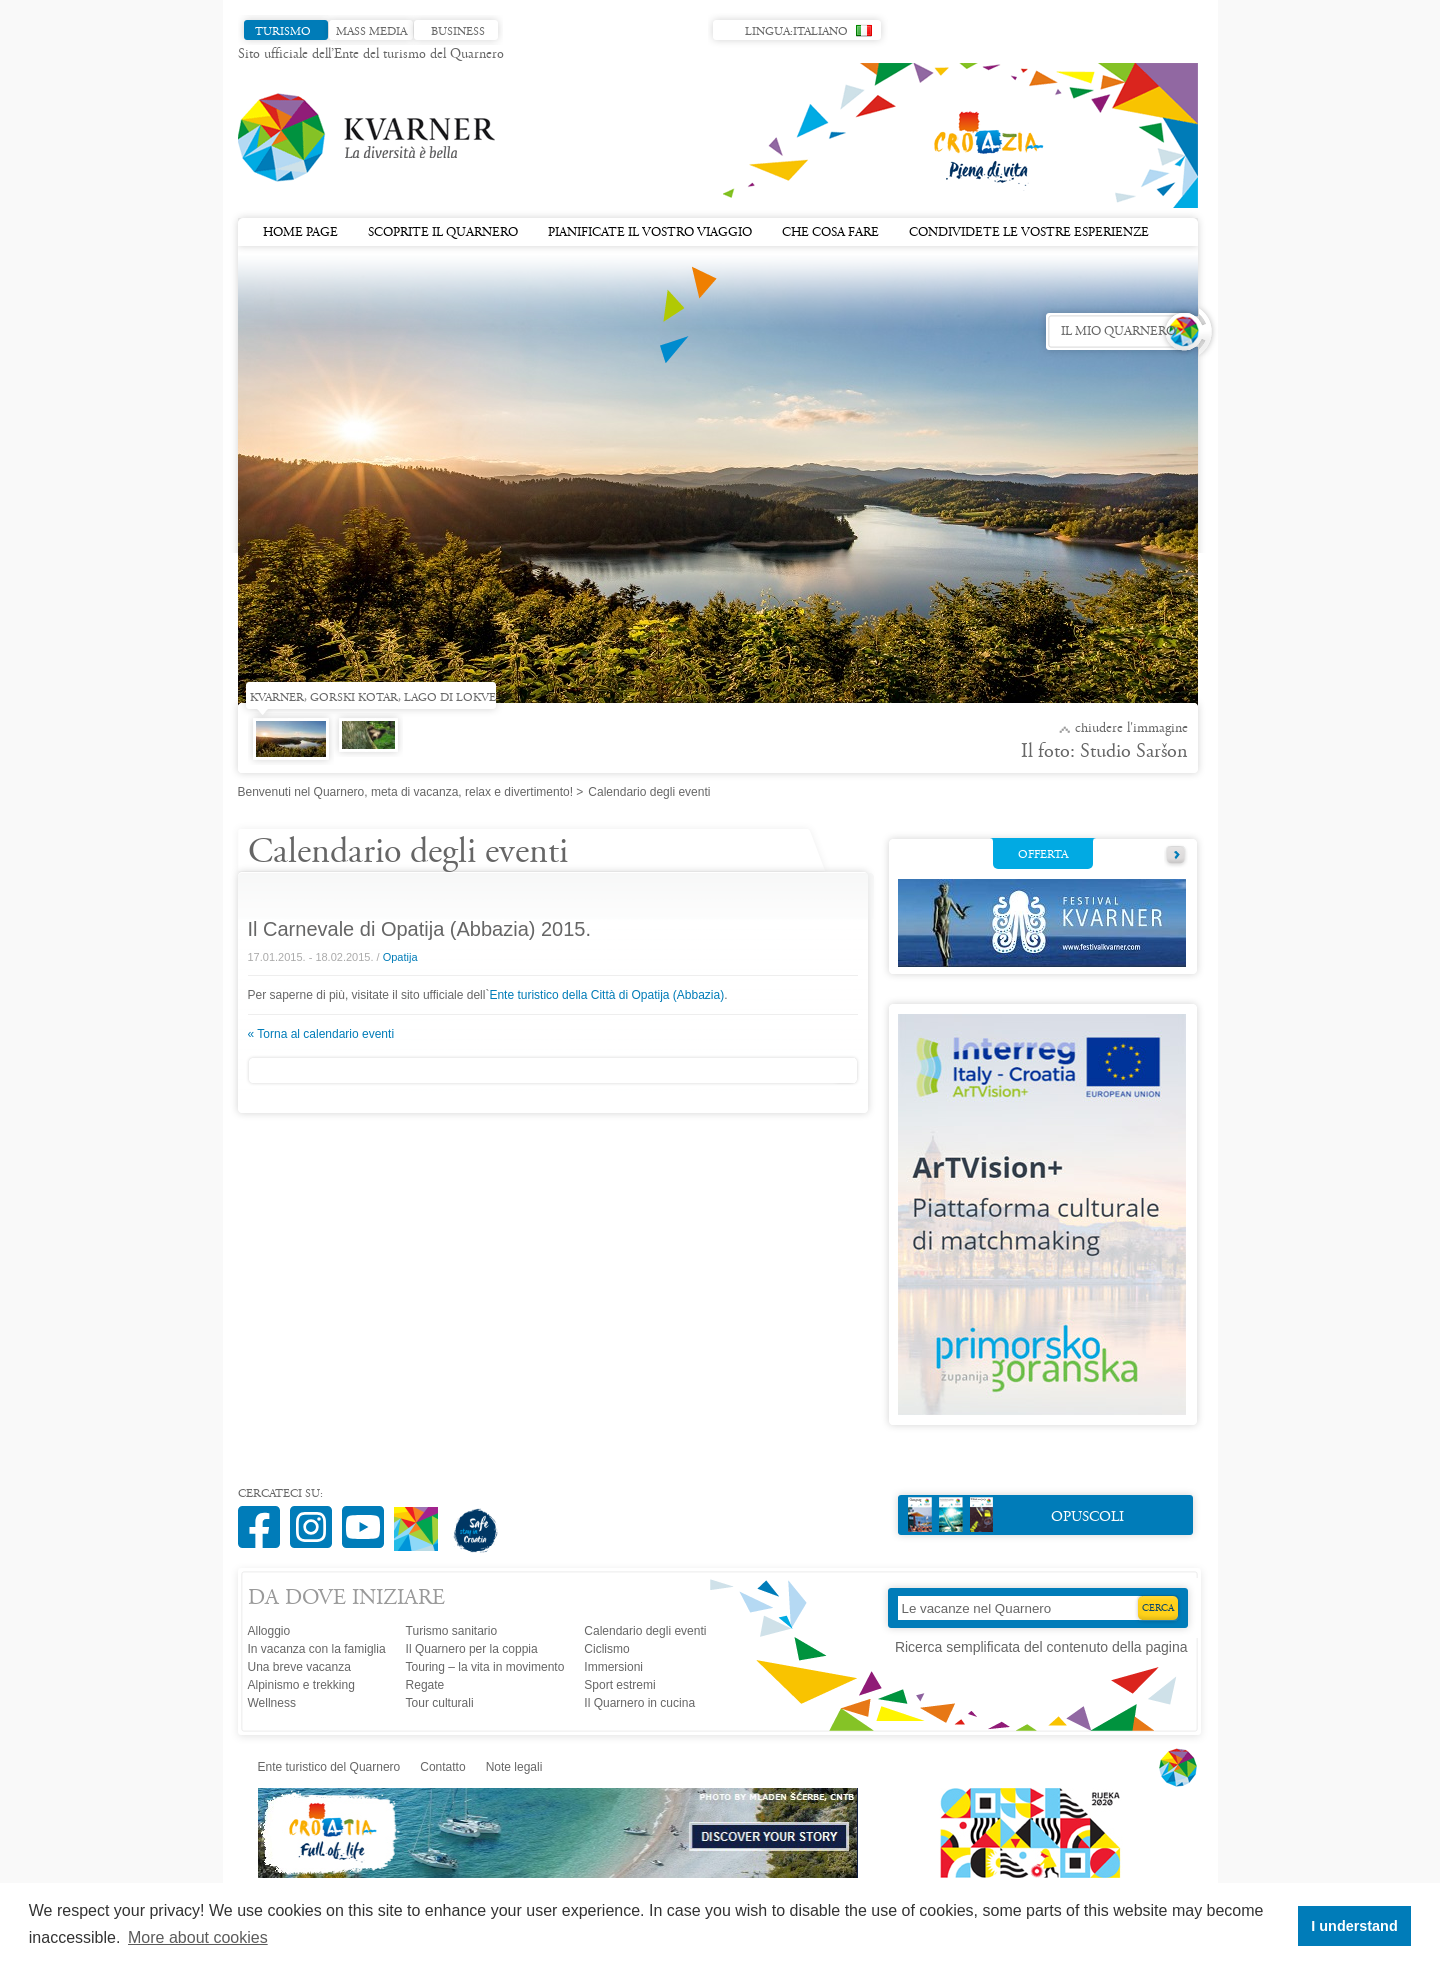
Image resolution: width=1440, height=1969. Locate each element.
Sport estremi (619, 1685)
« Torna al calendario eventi (321, 1034)
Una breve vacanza (299, 1667)
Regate (425, 1685)
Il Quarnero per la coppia (472, 1649)
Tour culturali (440, 1703)
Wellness (272, 1703)
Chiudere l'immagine (1131, 729)
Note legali (514, 1767)
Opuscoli (1016, 1514)
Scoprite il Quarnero (443, 233)
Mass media (371, 32)
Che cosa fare (830, 233)
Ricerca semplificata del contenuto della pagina (1041, 1647)
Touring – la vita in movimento (485, 1667)
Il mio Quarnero (1118, 332)
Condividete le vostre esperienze (1029, 233)
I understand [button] (1354, 1926)
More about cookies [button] (198, 1937)
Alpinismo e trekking (301, 1685)
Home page (300, 233)
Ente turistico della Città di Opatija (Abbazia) (606, 995)
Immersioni (613, 1667)
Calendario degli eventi (645, 1631)
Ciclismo (606, 1649)
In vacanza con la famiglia (317, 1649)
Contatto (442, 1767)
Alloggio (269, 1631)
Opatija (400, 957)
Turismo (283, 32)
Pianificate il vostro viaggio (650, 233)
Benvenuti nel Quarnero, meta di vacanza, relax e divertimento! (406, 792)
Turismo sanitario (452, 1631)
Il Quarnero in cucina (639, 1703)
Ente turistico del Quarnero (329, 1767)
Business (458, 32)
